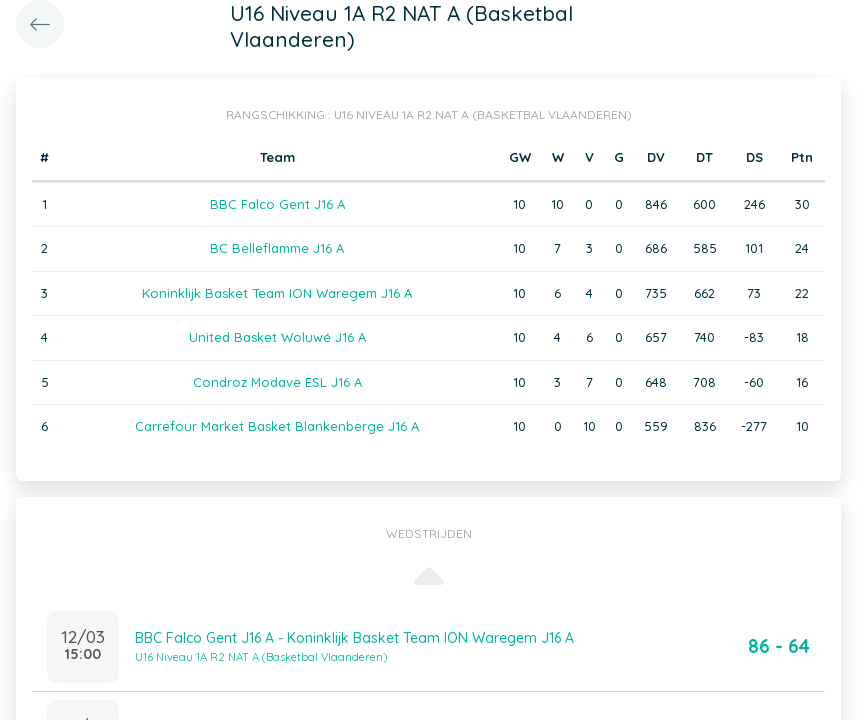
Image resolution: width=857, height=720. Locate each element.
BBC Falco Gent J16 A (277, 204)
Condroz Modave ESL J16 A (277, 382)
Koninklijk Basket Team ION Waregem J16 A (277, 293)
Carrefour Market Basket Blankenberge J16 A (277, 426)
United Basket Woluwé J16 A (277, 337)
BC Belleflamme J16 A (277, 248)
